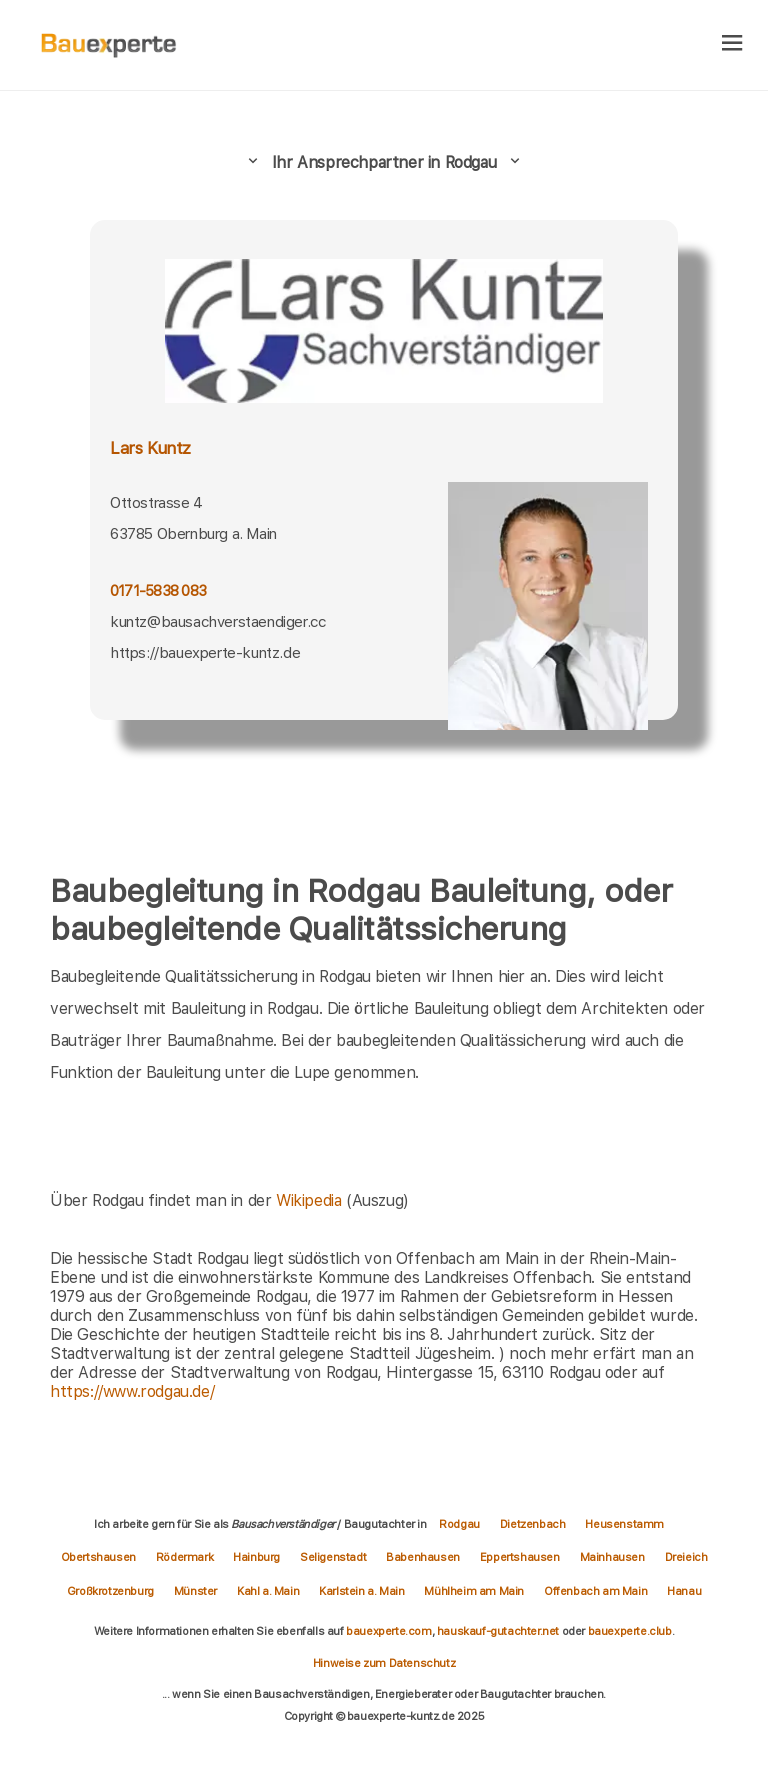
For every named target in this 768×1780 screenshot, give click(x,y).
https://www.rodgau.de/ (132, 1391)
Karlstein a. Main (361, 1591)
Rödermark (184, 1557)
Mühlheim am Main (474, 1591)
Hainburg (256, 1557)
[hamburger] (732, 44)
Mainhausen (612, 1557)
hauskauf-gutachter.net (498, 1631)
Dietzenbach (533, 1524)
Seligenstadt (333, 1557)
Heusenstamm (624, 1524)
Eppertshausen (520, 1557)
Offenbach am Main (595, 1591)
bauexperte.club (630, 1631)
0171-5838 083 (158, 590)
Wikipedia (311, 1200)
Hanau (684, 1591)
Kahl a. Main (268, 1591)
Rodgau (459, 1524)
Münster (195, 1591)
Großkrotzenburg (110, 1591)
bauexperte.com (388, 1631)
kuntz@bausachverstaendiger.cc (217, 621)
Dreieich (686, 1557)
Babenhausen (423, 1557)
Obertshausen (98, 1557)
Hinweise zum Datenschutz (384, 1663)
